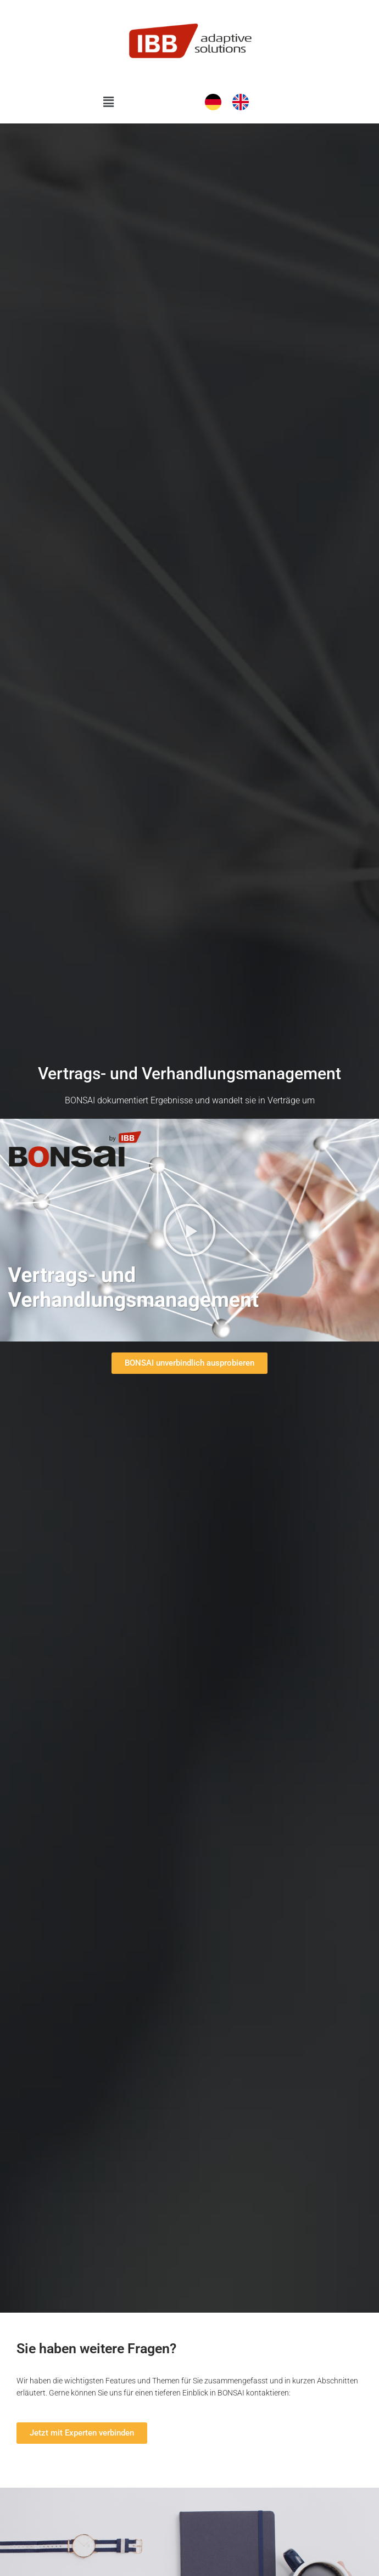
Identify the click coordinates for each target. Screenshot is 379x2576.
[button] (108, 102)
